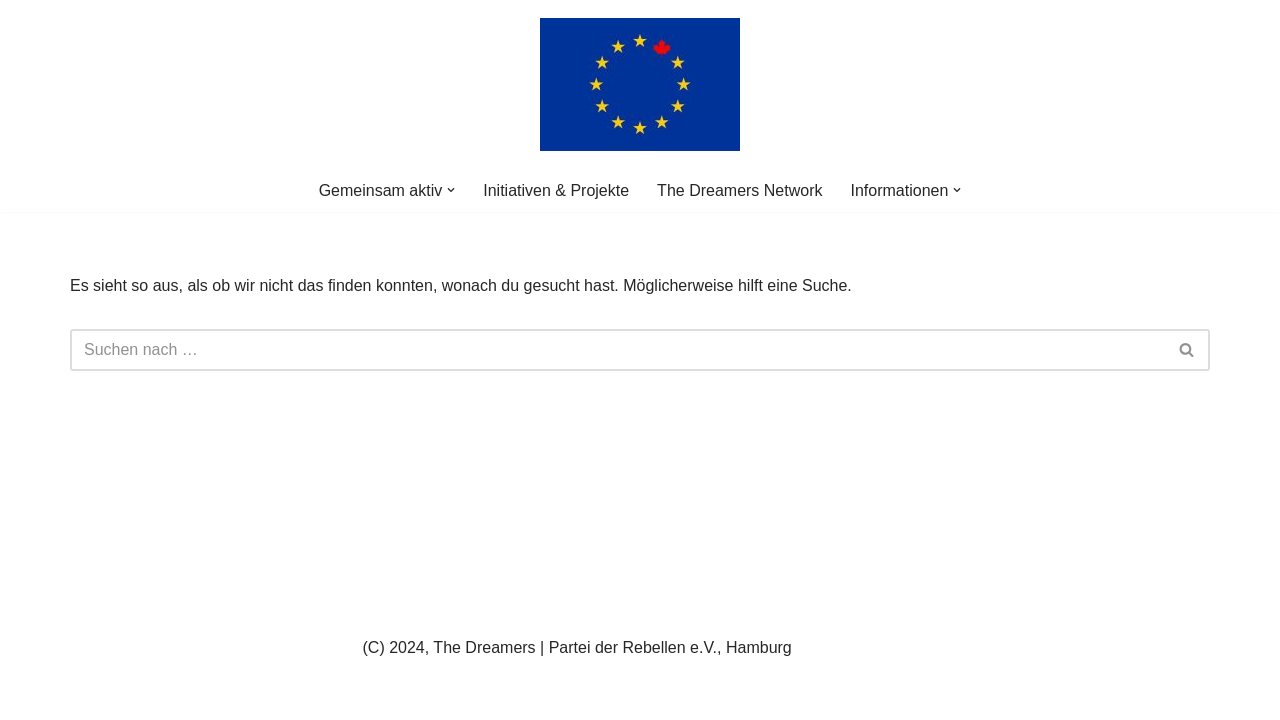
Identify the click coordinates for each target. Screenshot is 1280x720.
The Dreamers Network (739, 190)
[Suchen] (617, 350)
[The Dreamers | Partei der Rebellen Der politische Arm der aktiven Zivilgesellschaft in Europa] (640, 84)
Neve (88, 694)
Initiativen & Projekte (556, 190)
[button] (451, 190)
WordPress (271, 694)
